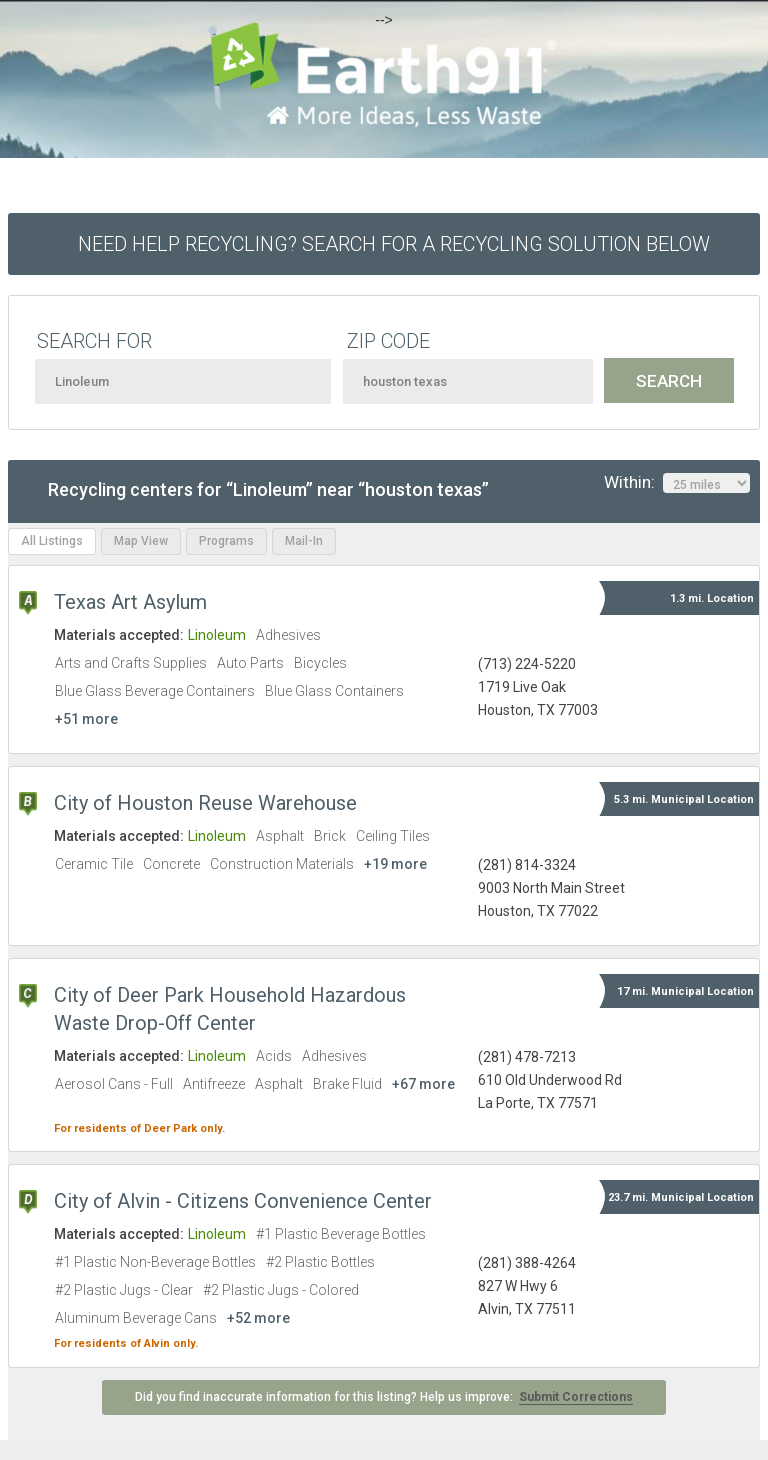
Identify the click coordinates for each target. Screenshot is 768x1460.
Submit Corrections (576, 1397)
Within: (677, 483)
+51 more (86, 719)
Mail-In (304, 541)
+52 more (258, 1318)
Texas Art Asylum (130, 602)
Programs (226, 541)
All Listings (52, 541)
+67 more (423, 1084)
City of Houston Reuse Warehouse (205, 803)
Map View (141, 541)
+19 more (395, 864)
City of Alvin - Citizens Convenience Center (243, 1201)
